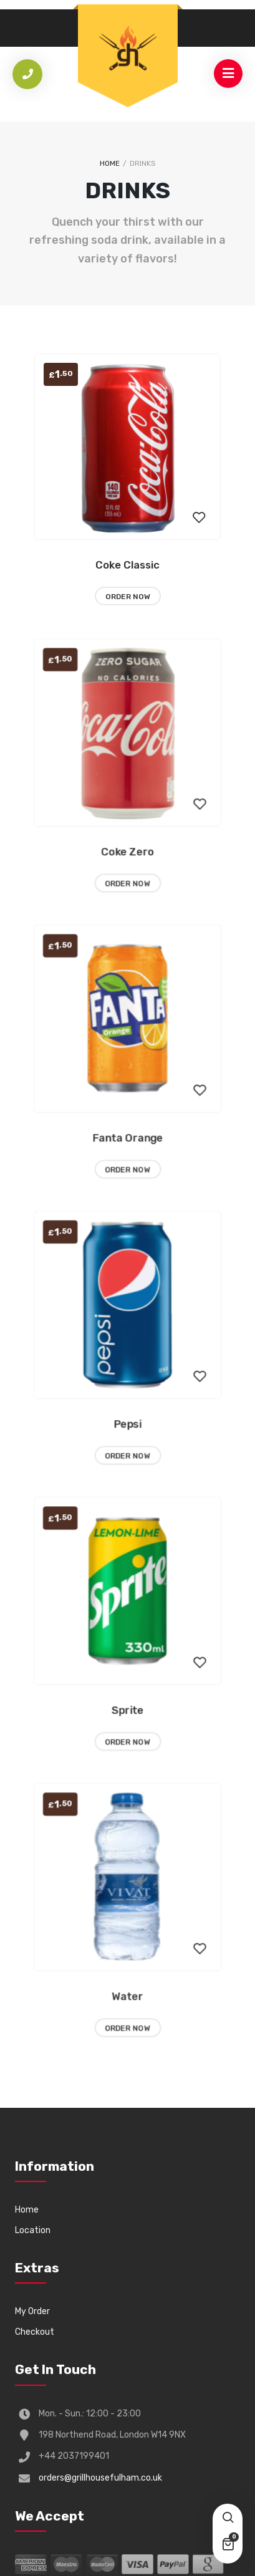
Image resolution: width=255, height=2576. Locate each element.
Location (33, 2230)
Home (110, 163)
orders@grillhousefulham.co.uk (100, 2478)
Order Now (127, 596)
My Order (32, 2311)
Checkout (34, 2332)
